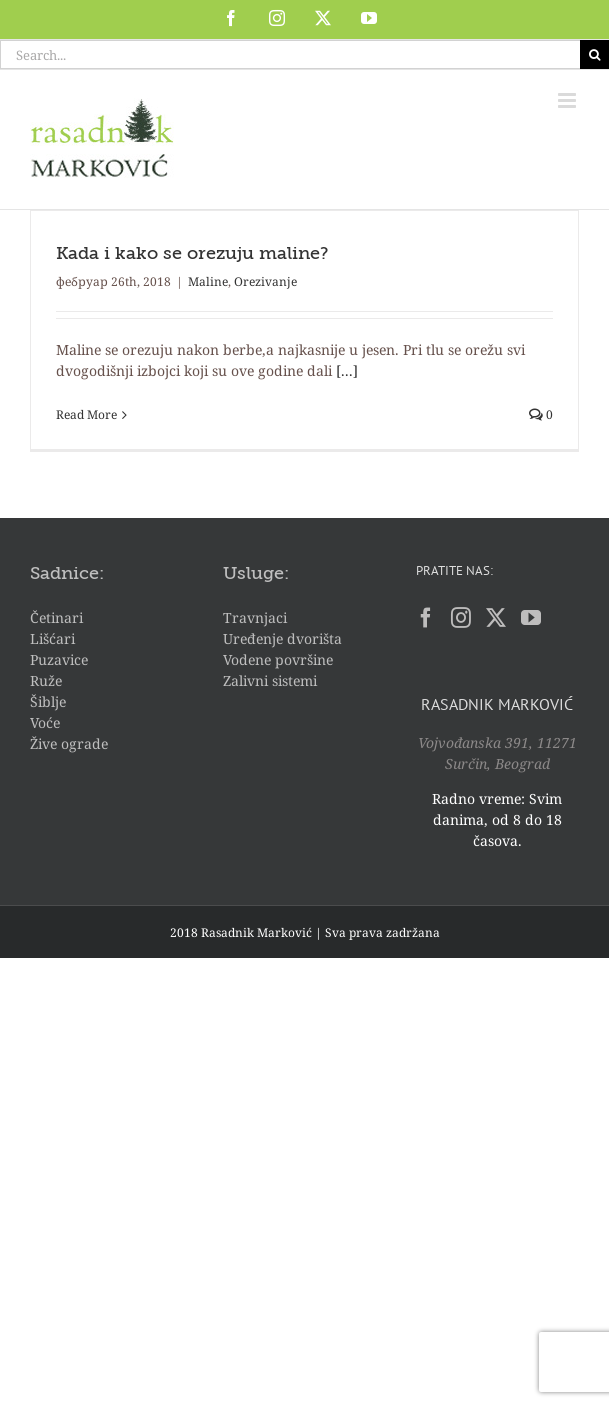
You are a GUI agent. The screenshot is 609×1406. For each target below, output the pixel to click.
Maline (208, 281)
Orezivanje (265, 281)
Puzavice (59, 659)
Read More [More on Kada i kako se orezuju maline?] (86, 414)
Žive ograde (69, 743)
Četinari (56, 617)
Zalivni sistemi (270, 680)
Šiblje (48, 701)
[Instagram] (461, 618)
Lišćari (52, 638)
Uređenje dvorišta (282, 638)
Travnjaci (255, 617)
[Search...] (290, 54)
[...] (347, 370)
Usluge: (256, 574)
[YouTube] (531, 618)
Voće (45, 722)
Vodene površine (278, 659)
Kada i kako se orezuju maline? (192, 254)
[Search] (594, 54)
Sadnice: (67, 574)
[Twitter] (496, 618)
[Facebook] (426, 618)
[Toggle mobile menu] (568, 100)
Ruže (46, 680)
